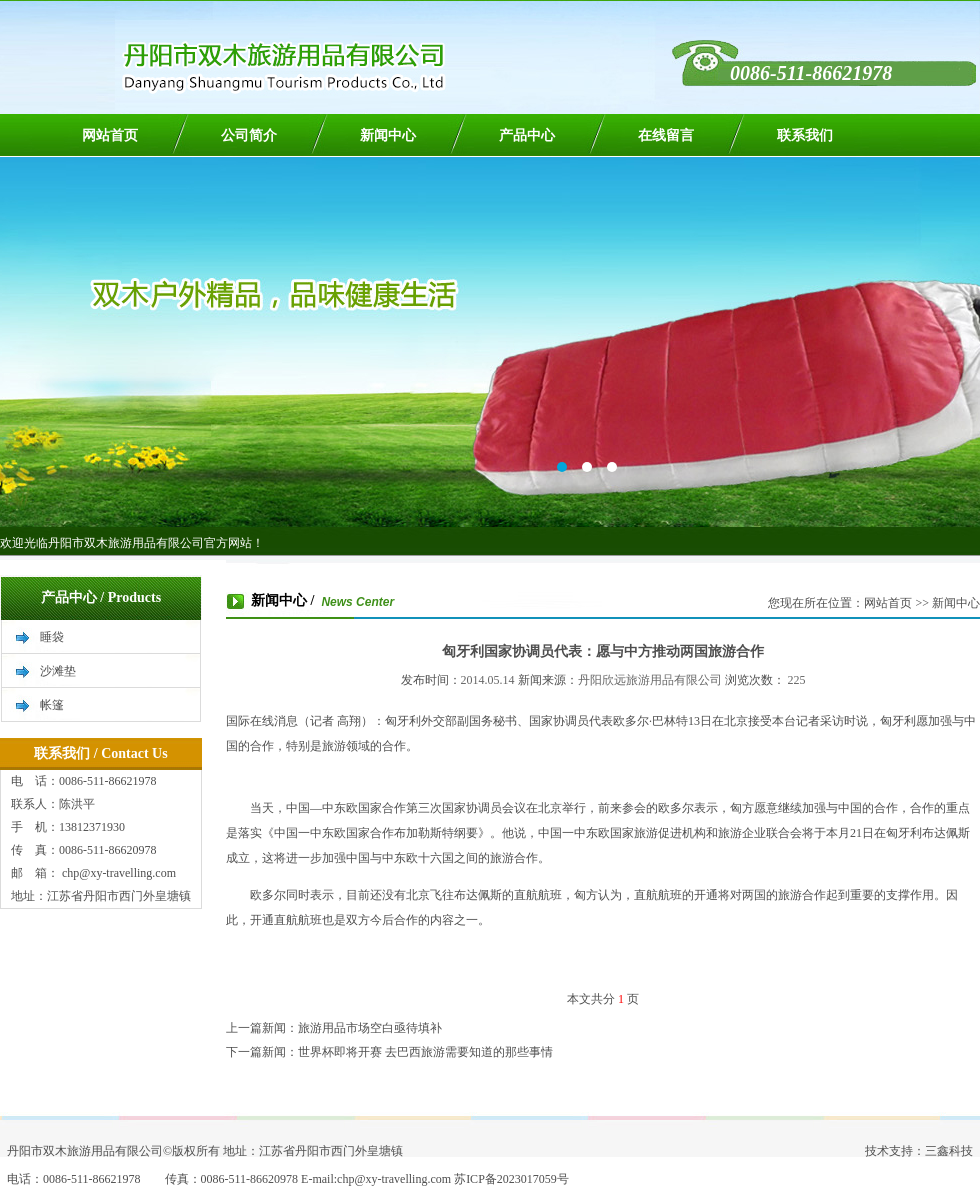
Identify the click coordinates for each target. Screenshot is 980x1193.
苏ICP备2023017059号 (511, 1179)
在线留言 (666, 135)
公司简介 (249, 135)
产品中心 (527, 135)
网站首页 (110, 135)
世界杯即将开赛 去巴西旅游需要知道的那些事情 (425, 1052)
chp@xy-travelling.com (117, 873)
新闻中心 (388, 135)
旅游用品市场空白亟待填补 (370, 1028)
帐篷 (52, 705)
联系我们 (805, 135)
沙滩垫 (58, 671)
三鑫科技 (949, 1151)
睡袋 (52, 637)
